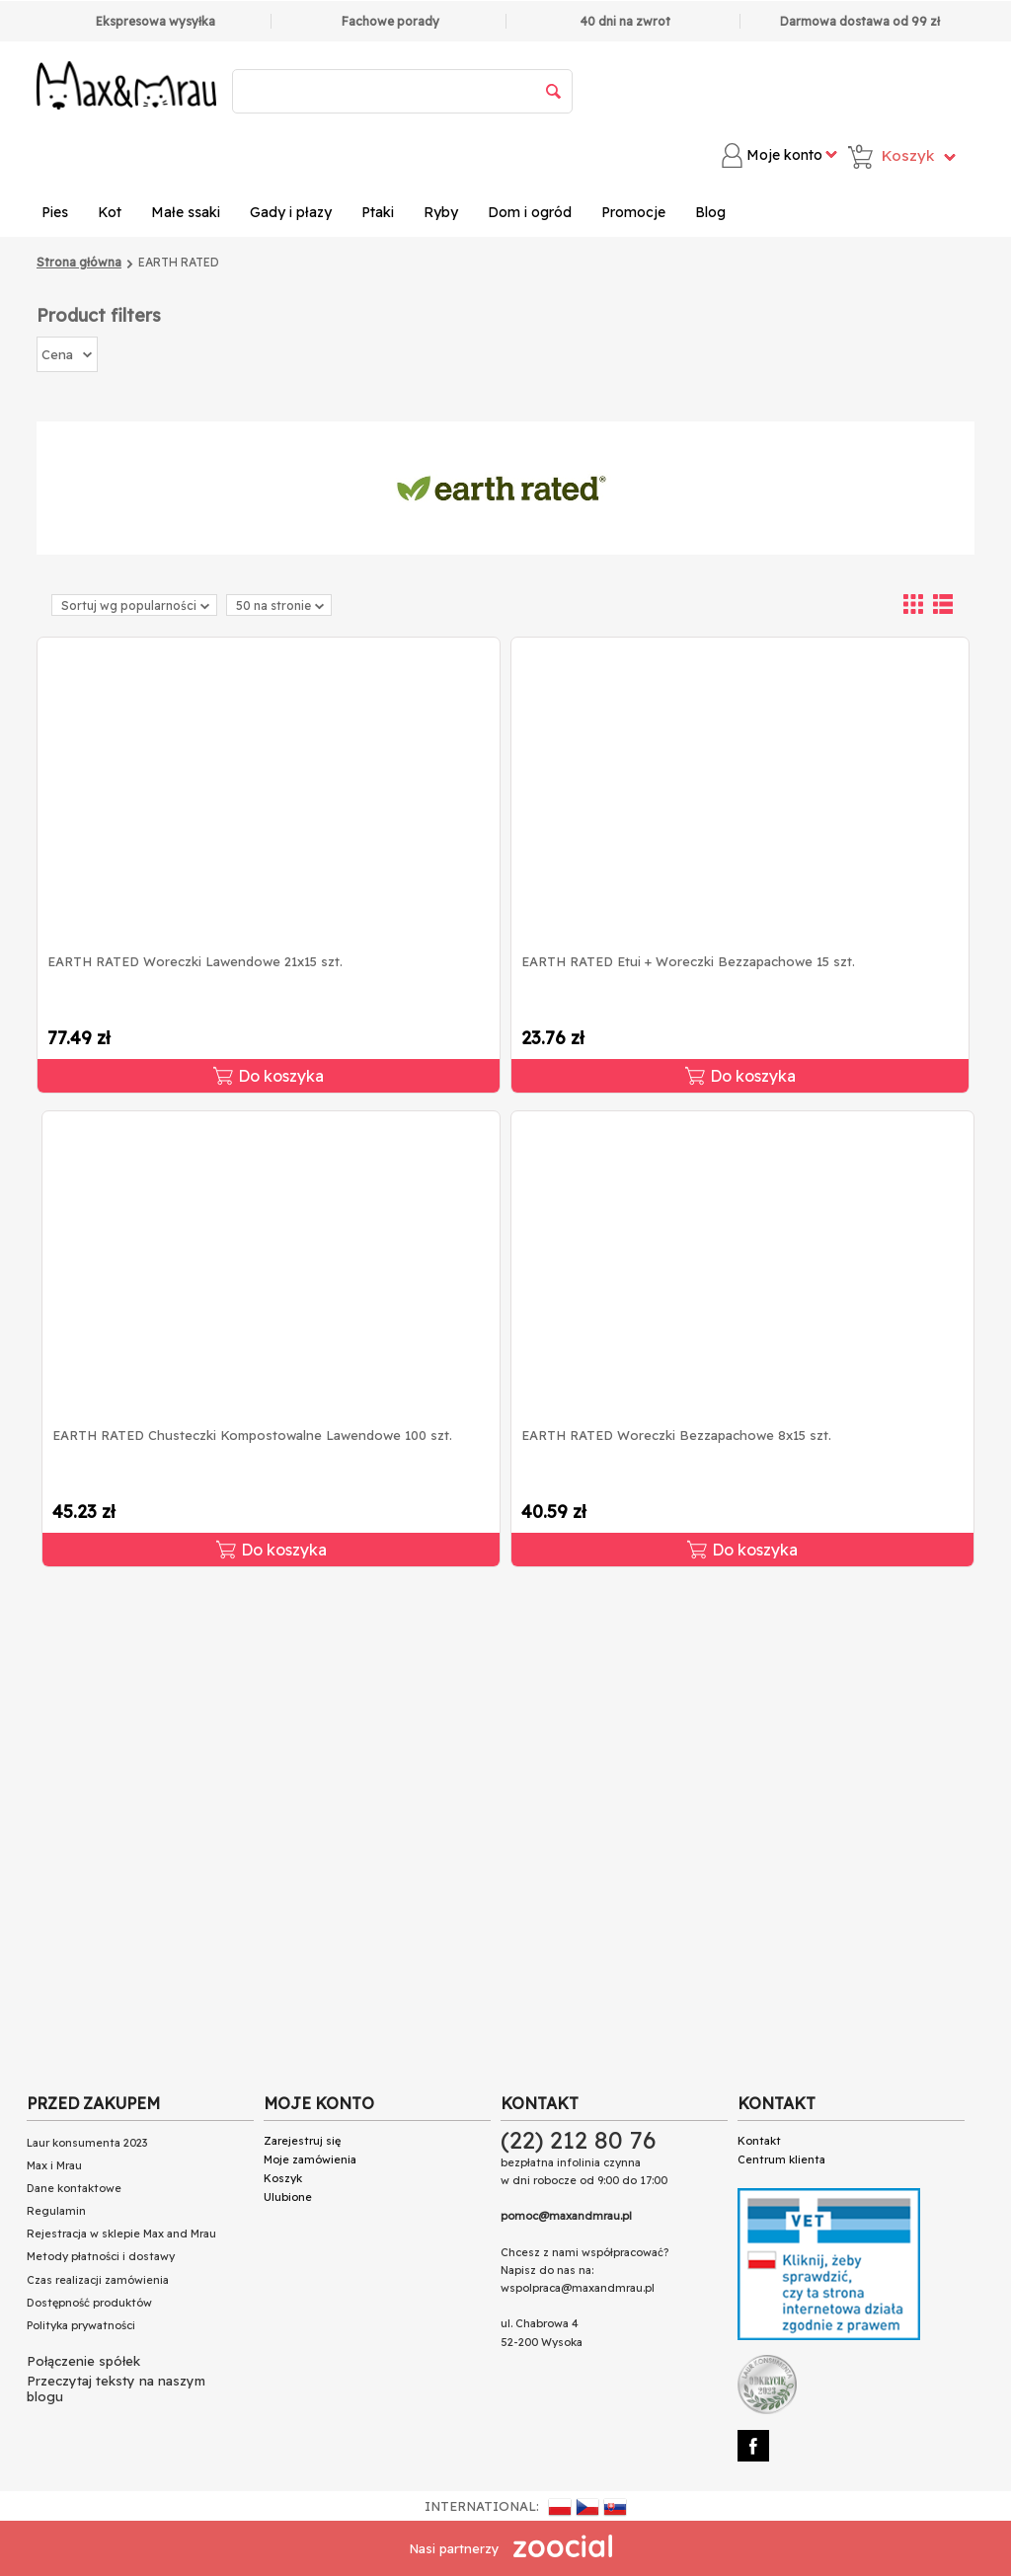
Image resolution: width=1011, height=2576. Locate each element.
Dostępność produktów (89, 2303)
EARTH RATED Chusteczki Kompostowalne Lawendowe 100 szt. (252, 1435)
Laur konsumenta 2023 (87, 2143)
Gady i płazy (291, 212)
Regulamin (56, 2211)
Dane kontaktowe (74, 2188)
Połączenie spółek (83, 2361)
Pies (54, 212)
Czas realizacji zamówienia (98, 2280)
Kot (109, 212)
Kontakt (759, 2141)
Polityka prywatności (81, 2325)
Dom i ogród (530, 212)
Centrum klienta (781, 2159)
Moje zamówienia (310, 2159)
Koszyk (283, 2178)
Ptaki (377, 212)
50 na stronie (280, 605)
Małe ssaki (185, 212)
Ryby (441, 212)
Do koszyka (268, 1076)
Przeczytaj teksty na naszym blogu (116, 2388)
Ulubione (288, 2197)
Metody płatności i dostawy (101, 2256)
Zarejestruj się (302, 2141)
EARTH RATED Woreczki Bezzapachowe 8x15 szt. (676, 1435)
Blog (710, 212)
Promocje (633, 212)
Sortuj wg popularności (135, 605)
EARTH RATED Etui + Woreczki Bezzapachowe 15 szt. (688, 961)
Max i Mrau (54, 2165)
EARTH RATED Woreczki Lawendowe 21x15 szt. (195, 961)
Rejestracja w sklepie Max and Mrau (121, 2233)
